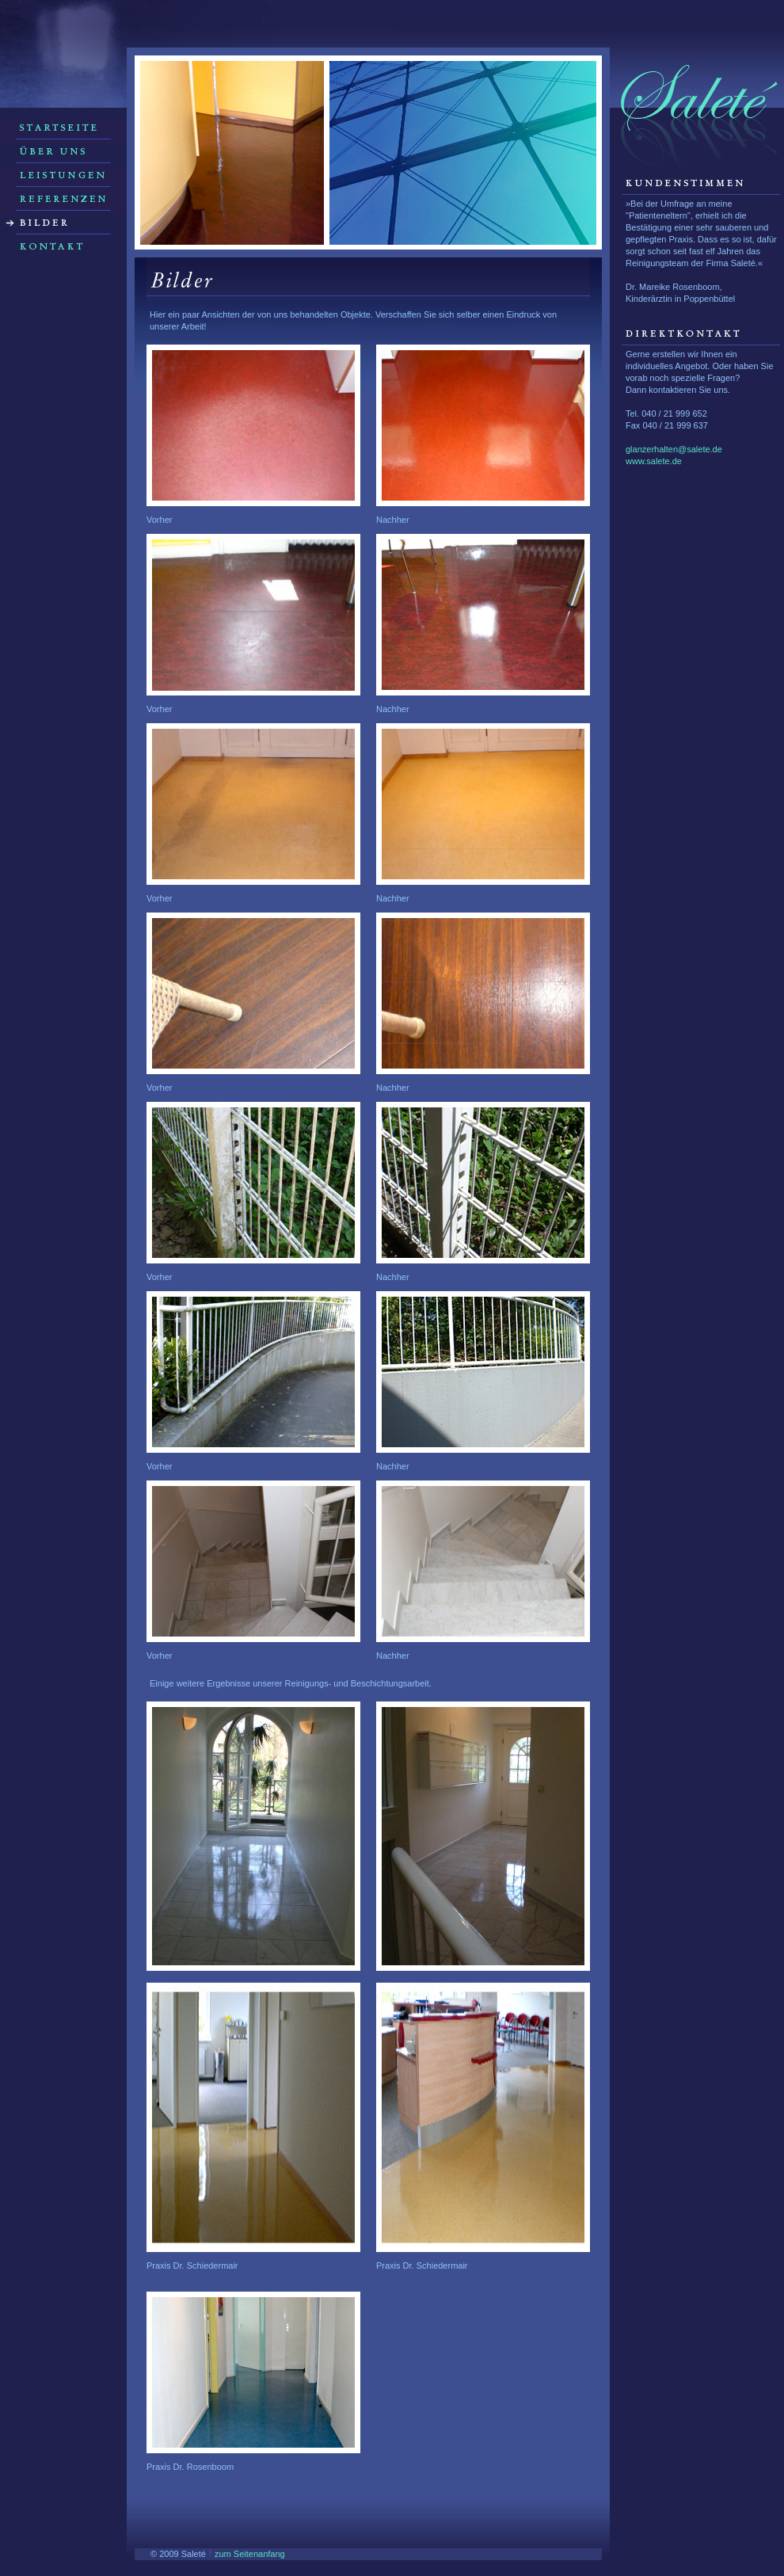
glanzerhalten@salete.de (674, 449)
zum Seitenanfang (250, 2554)
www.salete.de (654, 461)
